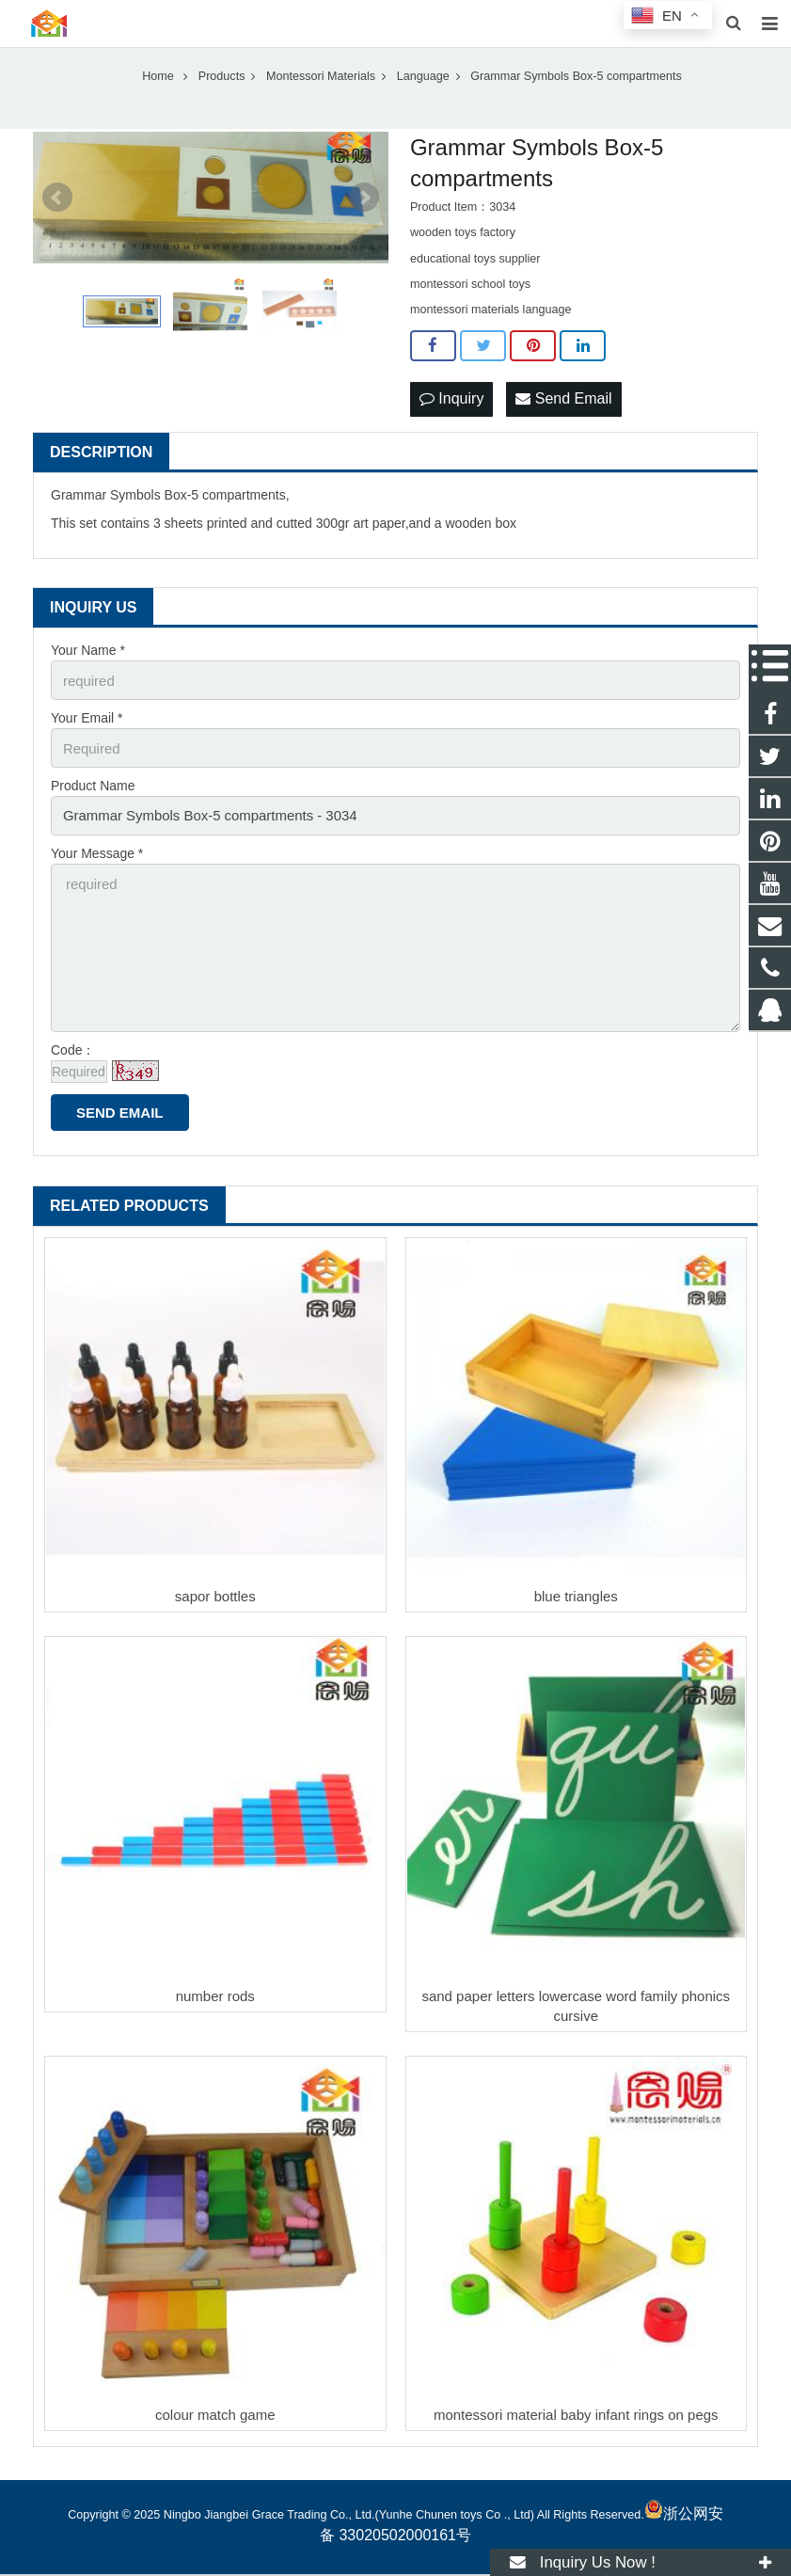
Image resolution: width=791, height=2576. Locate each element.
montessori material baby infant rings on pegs (576, 2417)
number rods (215, 1997)
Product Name (92, 799)
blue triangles (576, 1598)
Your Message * (97, 864)
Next (364, 219)
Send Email (563, 420)
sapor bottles (215, 1598)
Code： (73, 1050)
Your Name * (88, 669)
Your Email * (87, 734)
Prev (57, 219)
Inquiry (451, 420)
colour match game (215, 2417)
